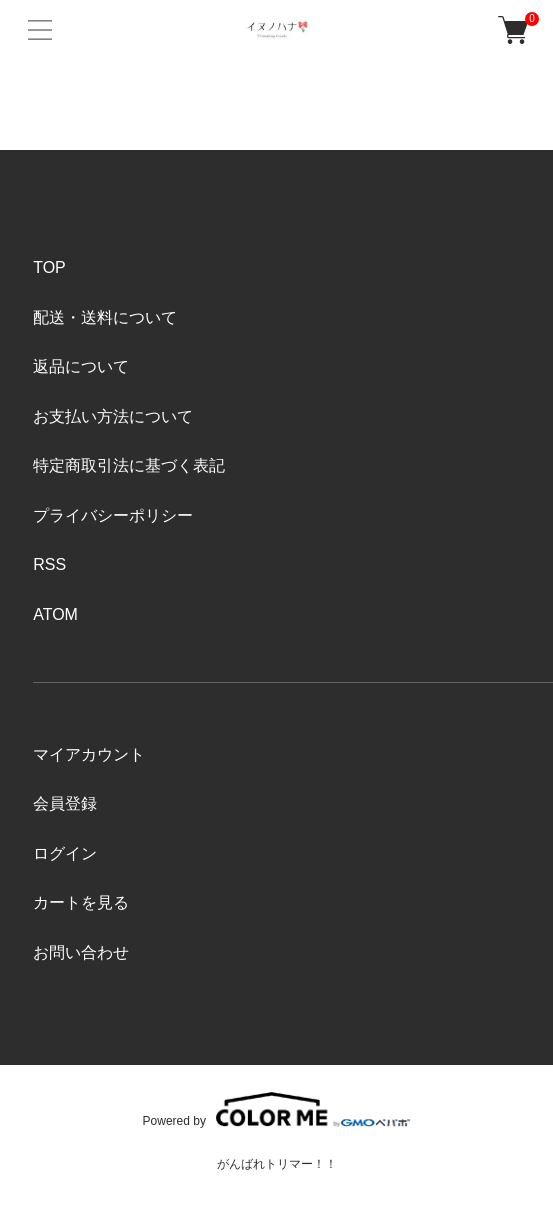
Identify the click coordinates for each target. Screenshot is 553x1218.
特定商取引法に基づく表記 (129, 465)
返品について (81, 366)
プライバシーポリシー (113, 515)
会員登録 (65, 803)
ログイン (65, 853)
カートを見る (81, 902)
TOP (49, 267)
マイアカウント (89, 754)
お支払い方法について (113, 416)
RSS (49, 564)
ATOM (55, 614)
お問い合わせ (81, 952)
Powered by (277, 1109)
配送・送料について (105, 317)
